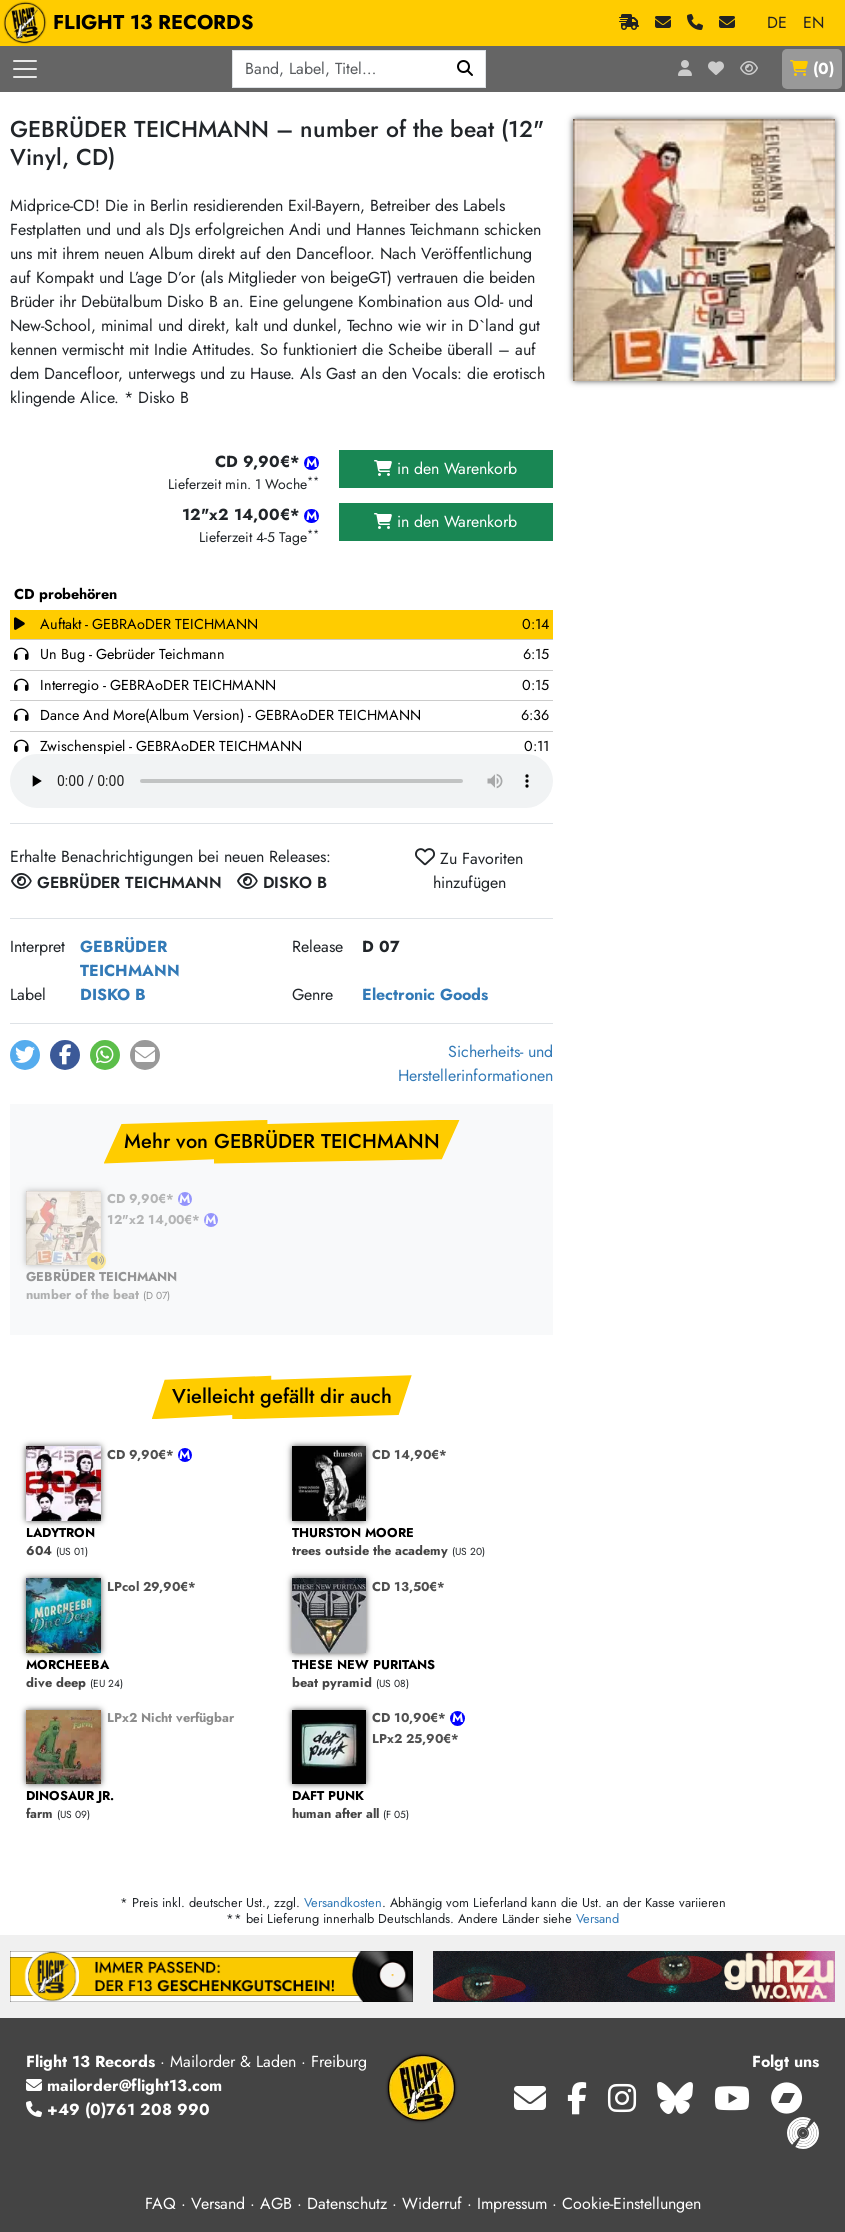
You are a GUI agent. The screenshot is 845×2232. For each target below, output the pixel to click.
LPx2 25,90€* (415, 1738)
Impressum (512, 2203)
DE (777, 22)
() (812, 68)
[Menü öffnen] (25, 69)
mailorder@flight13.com (124, 2085)
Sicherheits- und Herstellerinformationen (475, 1063)
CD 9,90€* (142, 1198)
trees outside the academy (415, 1542)
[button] (25, 1055)
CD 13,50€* (408, 1586)
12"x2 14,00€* (155, 1219)
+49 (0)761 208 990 (118, 2109)
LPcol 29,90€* (151, 1586)
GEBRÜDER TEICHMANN (130, 958)
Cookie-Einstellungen (631, 2203)
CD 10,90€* (411, 1717)
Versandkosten (343, 1902)
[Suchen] (465, 69)
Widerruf (432, 2203)
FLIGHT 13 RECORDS (133, 23)
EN (813, 22)
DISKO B (113, 994)
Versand (597, 1918)
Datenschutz (347, 2203)
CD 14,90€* (409, 1454)
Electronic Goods (425, 994)
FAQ (160, 2203)
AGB (276, 2203)
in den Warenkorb (445, 468)
